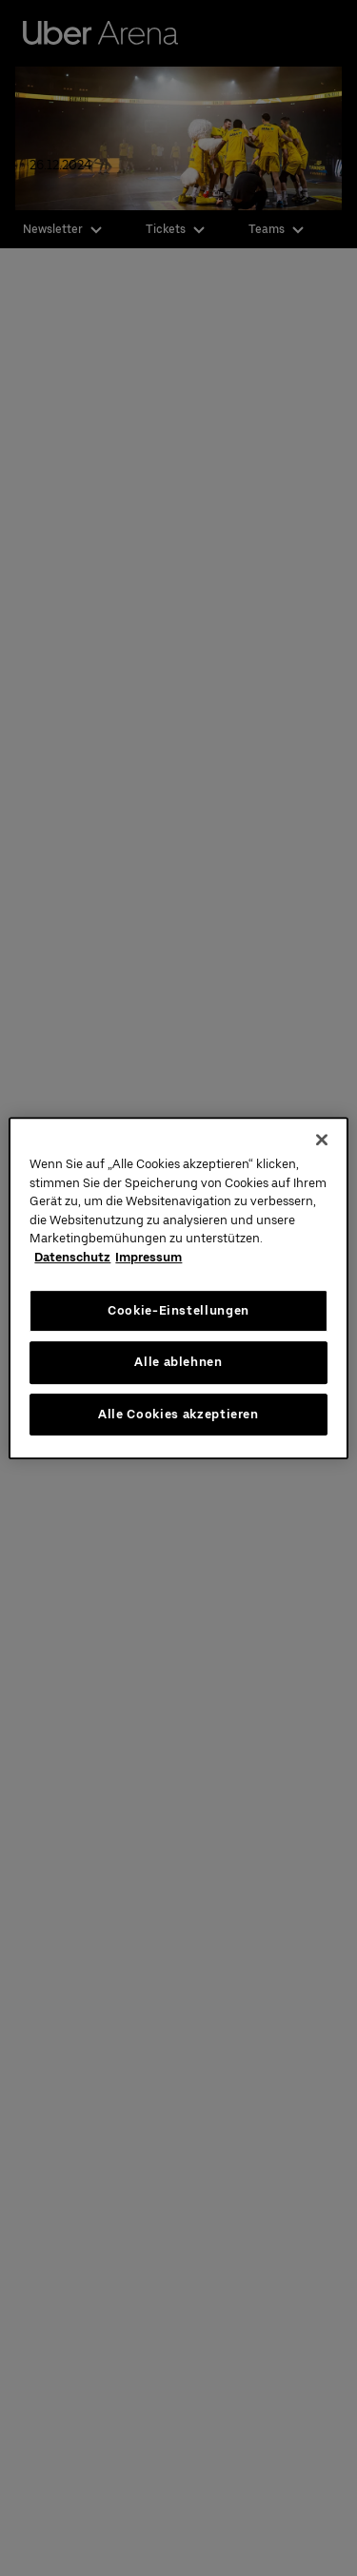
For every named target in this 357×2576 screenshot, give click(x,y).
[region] (178, 1288)
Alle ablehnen (178, 1362)
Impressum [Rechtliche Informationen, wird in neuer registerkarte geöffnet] (148, 1257)
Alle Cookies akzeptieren (178, 1414)
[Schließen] (322, 1140)
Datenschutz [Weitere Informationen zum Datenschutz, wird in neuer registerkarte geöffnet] (72, 1257)
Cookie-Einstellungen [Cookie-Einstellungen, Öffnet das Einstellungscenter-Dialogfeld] (178, 1310)
